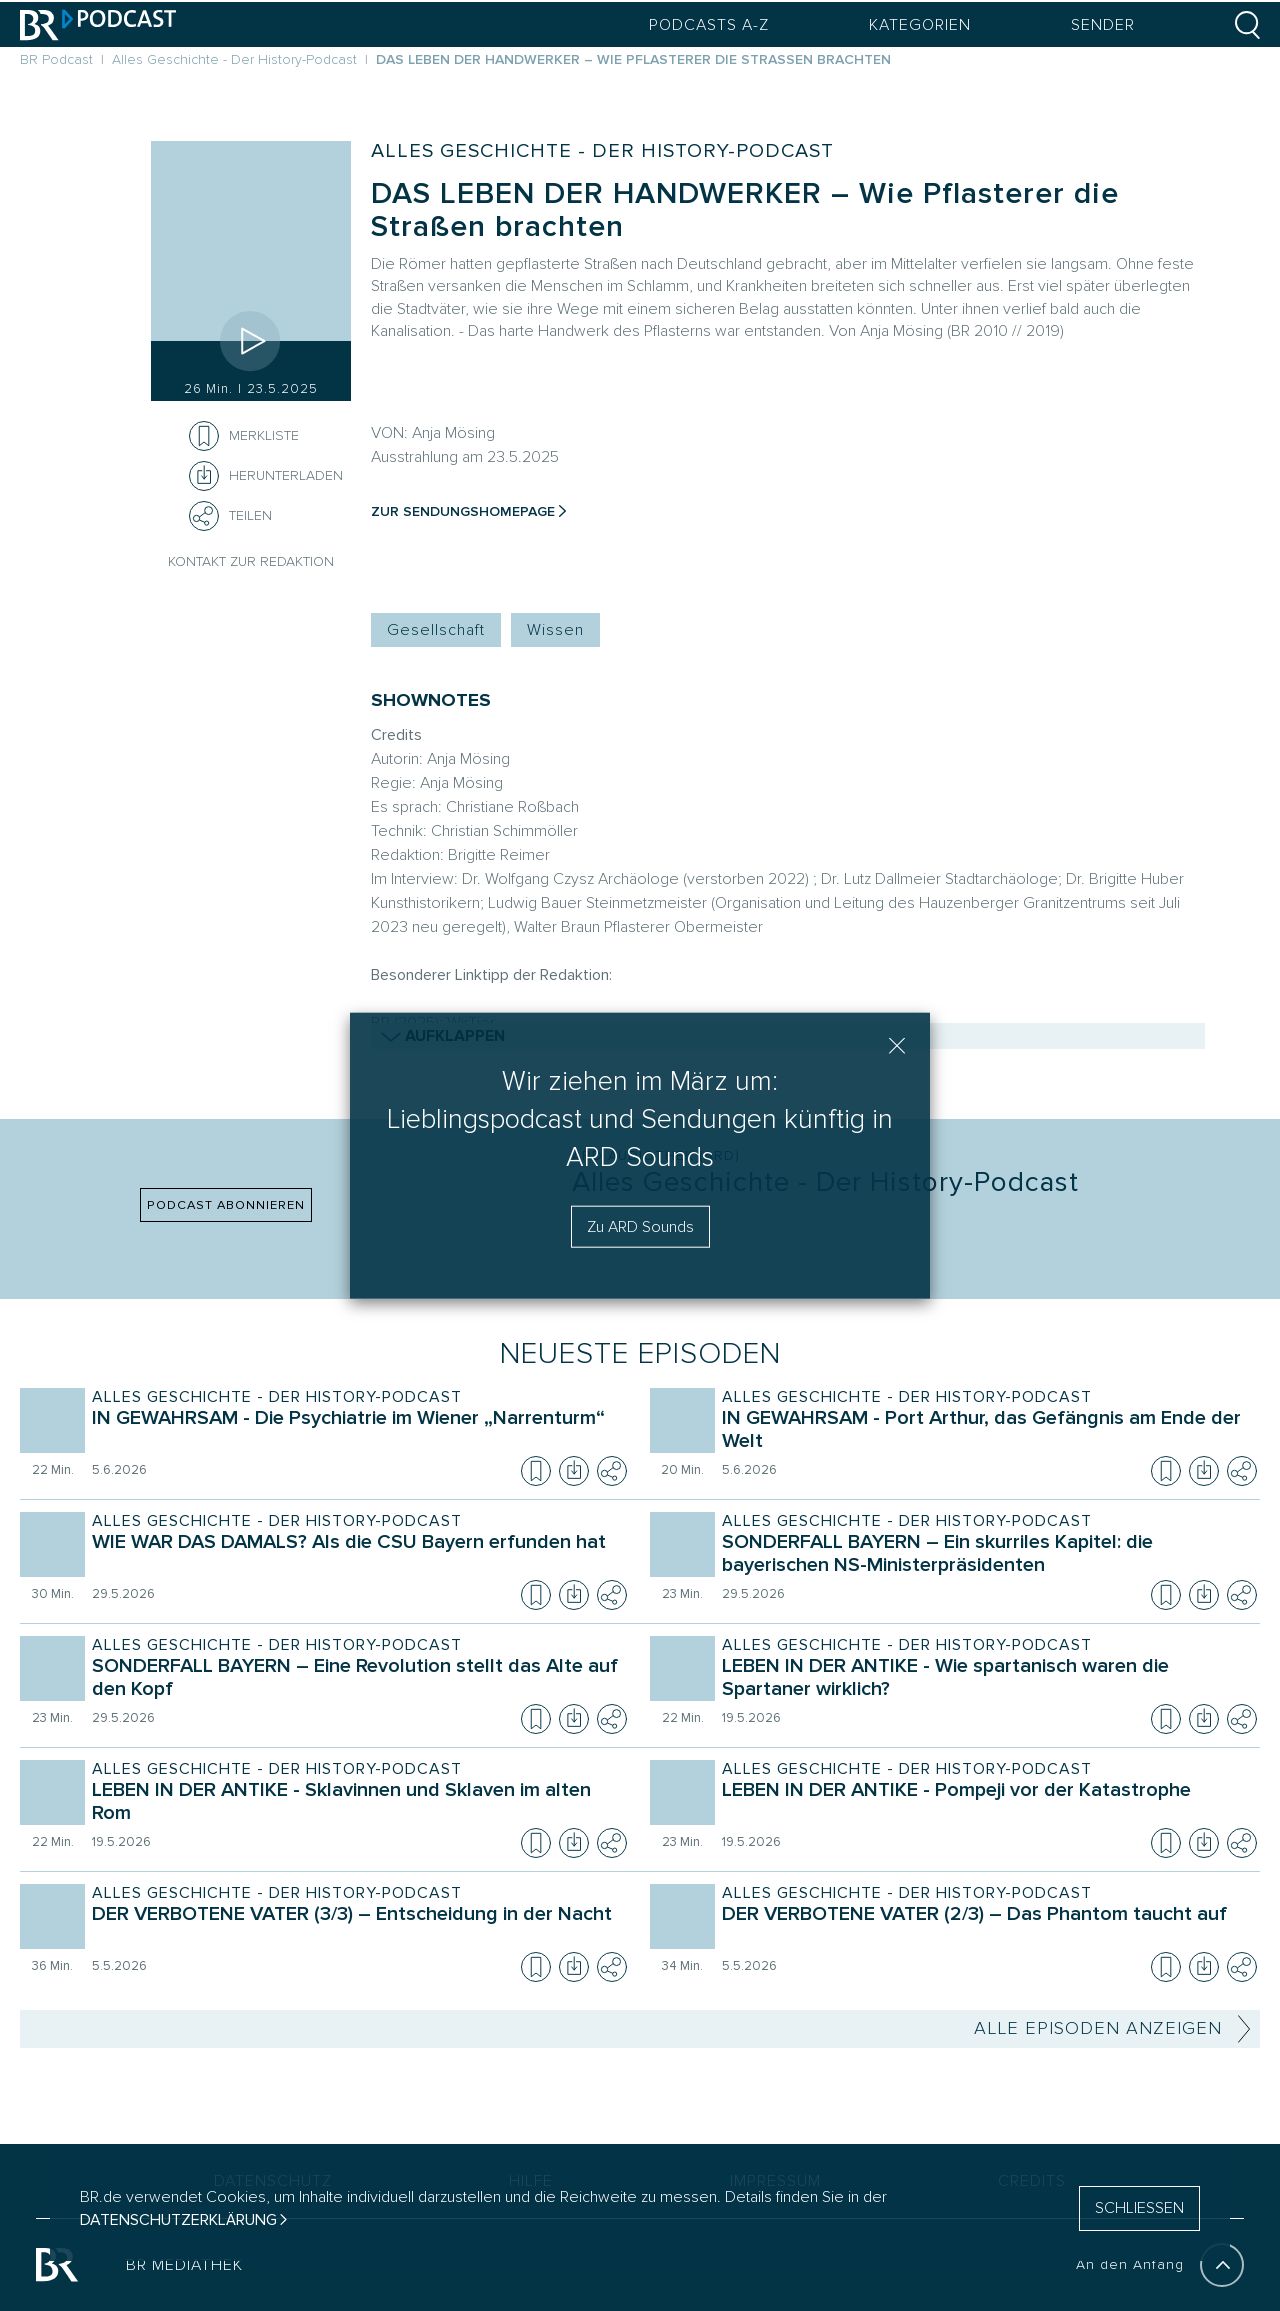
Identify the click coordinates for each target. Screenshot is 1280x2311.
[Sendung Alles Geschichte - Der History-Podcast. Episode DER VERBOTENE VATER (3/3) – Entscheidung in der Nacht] (355, 1928)
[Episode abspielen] (251, 341)
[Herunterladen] (266, 476)
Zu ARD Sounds (640, 1227)
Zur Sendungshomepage (463, 511)
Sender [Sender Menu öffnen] (1103, 25)
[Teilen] (204, 516)
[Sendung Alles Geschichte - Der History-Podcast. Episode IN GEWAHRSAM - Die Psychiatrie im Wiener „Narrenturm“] (355, 1432)
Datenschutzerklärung (178, 2220)
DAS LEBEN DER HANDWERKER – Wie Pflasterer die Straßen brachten (745, 210)
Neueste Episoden (640, 1353)
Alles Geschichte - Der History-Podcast (602, 151)
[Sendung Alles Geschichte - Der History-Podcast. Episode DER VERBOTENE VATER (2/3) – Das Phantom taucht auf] (985, 1928)
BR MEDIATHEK (184, 2265)
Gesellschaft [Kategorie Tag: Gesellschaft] (436, 630)
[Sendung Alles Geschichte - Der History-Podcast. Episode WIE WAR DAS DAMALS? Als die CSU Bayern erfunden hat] (355, 1556)
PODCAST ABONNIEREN (226, 1205)
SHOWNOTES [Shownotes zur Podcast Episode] (431, 700)
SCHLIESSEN (1139, 2208)
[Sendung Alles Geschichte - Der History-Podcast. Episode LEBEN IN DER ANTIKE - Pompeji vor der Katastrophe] (985, 1804)
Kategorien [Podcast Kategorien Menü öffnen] (920, 25)
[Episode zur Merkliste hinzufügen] (204, 436)
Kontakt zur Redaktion (251, 561)
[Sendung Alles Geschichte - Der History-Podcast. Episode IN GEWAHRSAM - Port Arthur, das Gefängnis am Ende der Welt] (985, 1432)
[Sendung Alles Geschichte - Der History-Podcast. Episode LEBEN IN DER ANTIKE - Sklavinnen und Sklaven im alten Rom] (355, 1804)
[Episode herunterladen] (574, 1471)
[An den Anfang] (1222, 2265)
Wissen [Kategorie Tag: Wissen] (555, 630)
